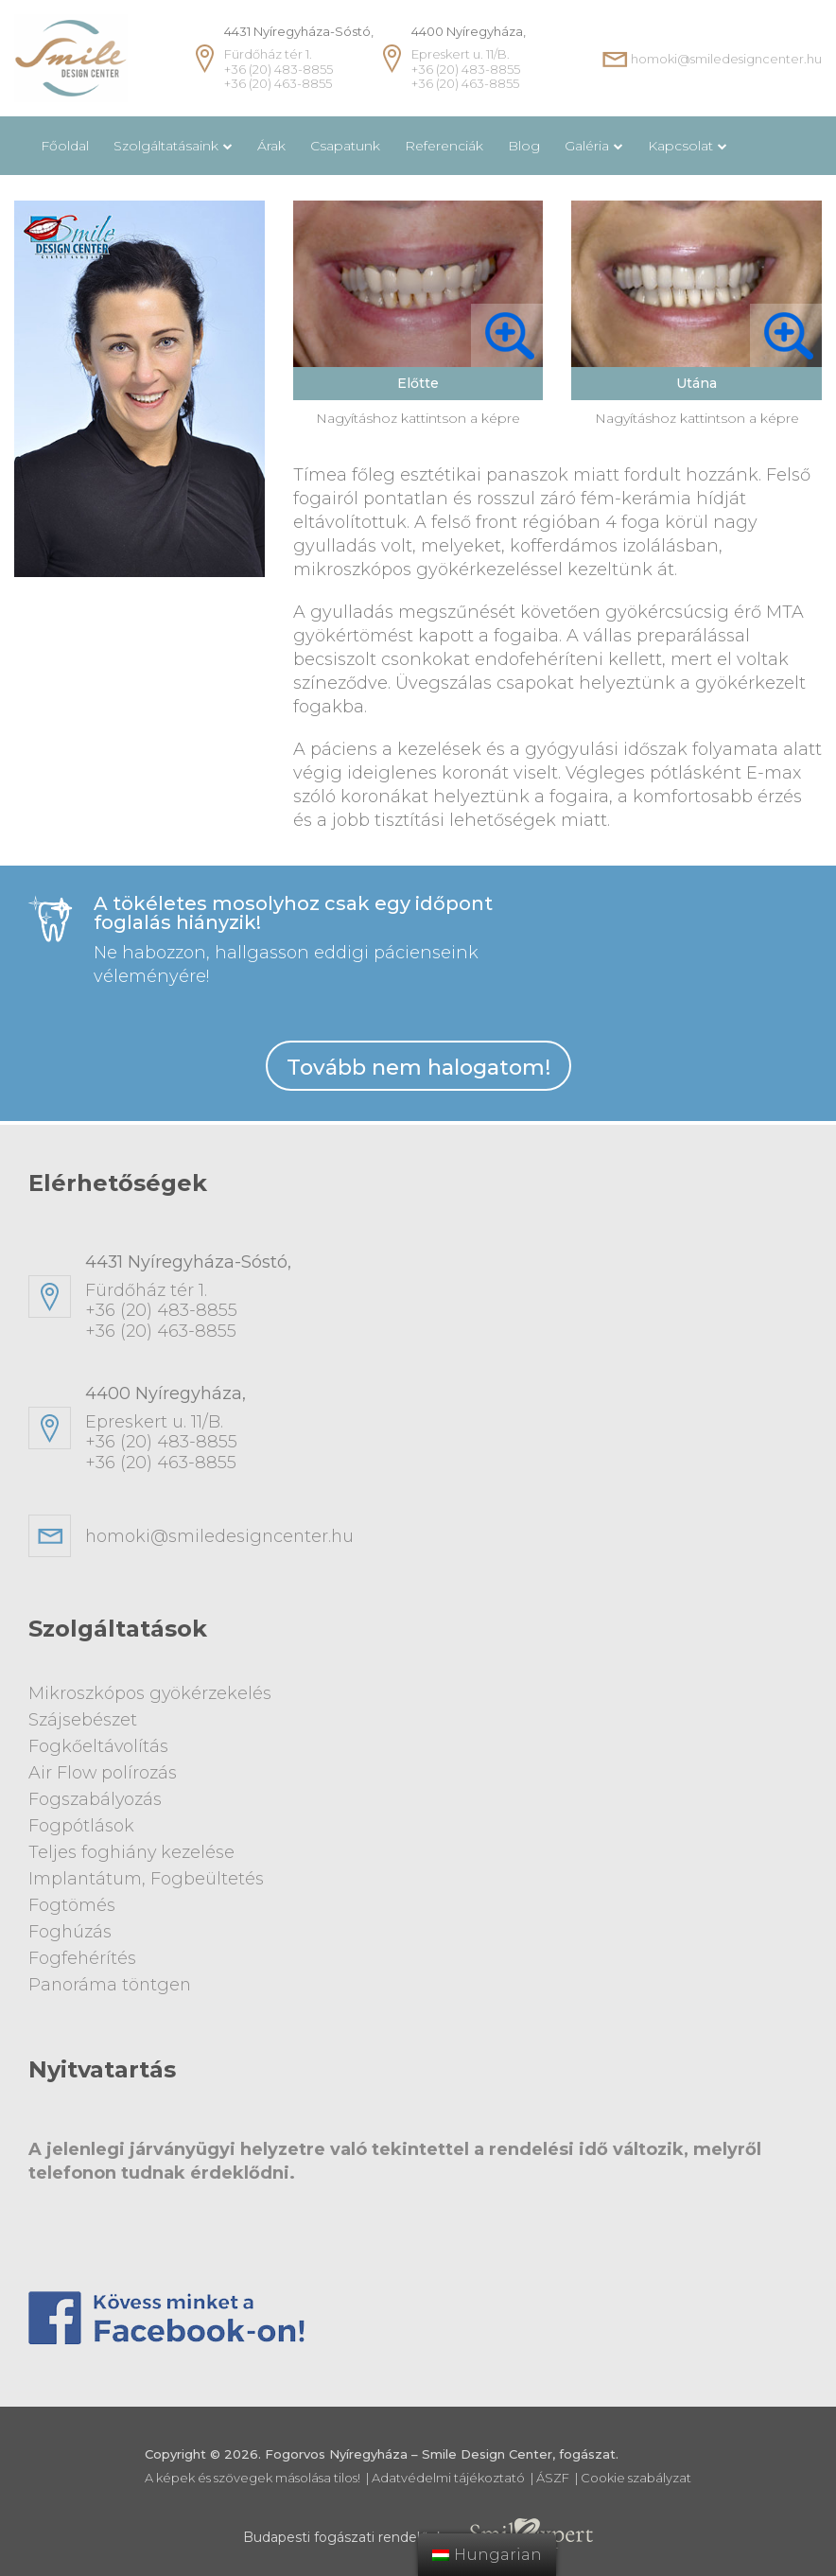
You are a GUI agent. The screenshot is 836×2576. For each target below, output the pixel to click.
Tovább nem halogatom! (418, 1069)
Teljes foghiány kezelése (132, 1851)
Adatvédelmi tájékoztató (448, 2472)
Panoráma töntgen (111, 1979)
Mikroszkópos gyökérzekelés (150, 1698)
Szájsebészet (82, 1723)
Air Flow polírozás (103, 1774)
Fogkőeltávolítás (98, 1749)
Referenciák (444, 145)
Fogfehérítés (82, 1953)
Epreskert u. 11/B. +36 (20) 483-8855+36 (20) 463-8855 (446, 1433)
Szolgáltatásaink (165, 145)
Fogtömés (71, 1902)
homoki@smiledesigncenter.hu (726, 58)
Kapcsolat (680, 145)
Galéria (587, 145)
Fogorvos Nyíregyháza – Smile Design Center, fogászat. (441, 2448)
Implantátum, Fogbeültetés (146, 1876)
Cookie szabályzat (636, 2472)
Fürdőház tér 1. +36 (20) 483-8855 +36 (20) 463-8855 (299, 58)
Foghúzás (70, 1928)
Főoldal (65, 145)
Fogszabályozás (95, 1800)
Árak (271, 145)
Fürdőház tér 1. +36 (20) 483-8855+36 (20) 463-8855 (446, 1300)
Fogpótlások (81, 1825)
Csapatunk (345, 145)
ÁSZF (552, 2472)
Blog (524, 145)
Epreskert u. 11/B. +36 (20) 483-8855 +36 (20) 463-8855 (468, 58)
